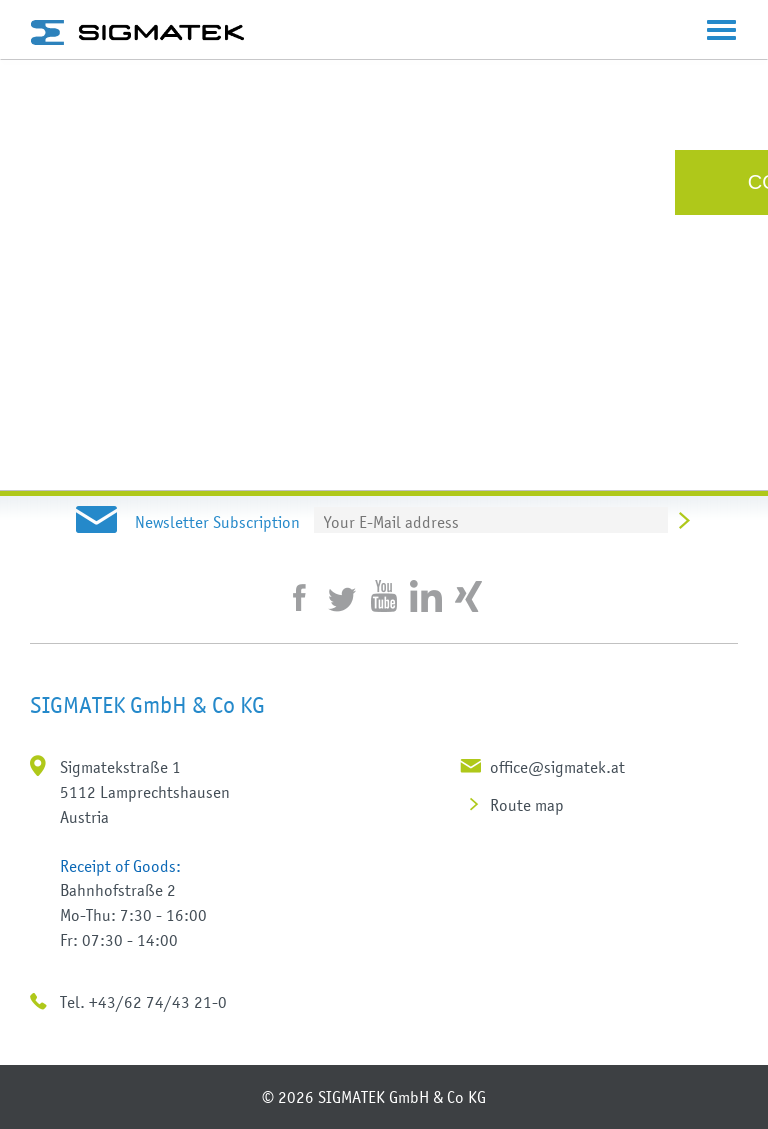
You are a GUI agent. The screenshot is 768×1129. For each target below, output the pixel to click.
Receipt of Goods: (120, 866)
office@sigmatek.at (557, 767)
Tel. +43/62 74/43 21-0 (143, 1002)
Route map (527, 805)
